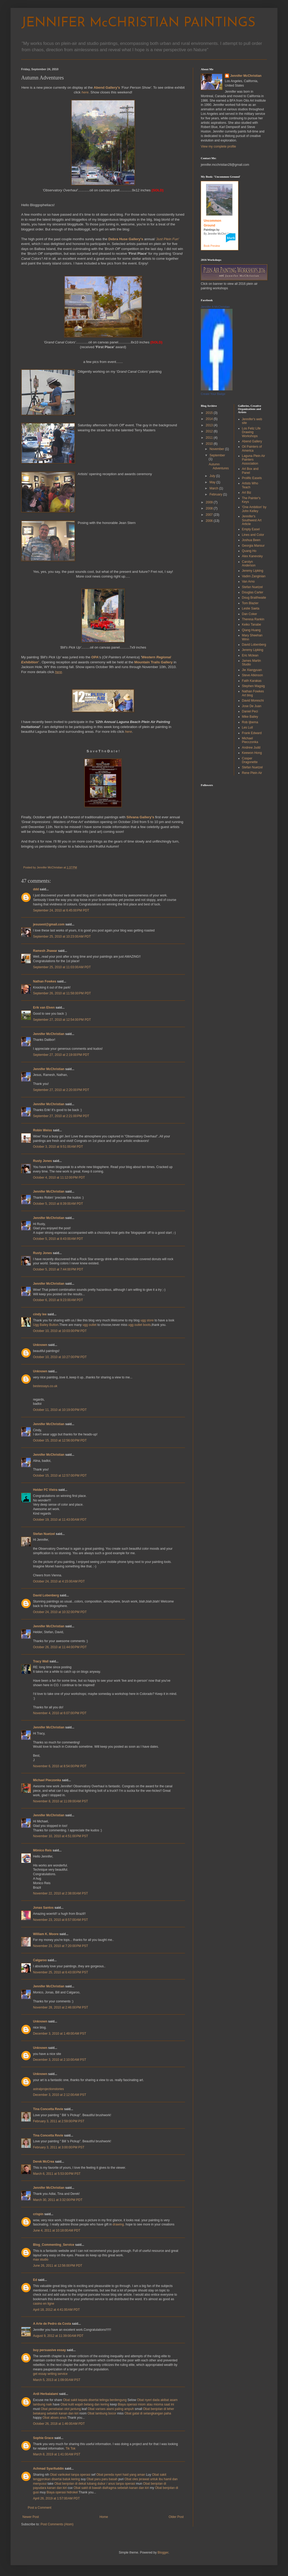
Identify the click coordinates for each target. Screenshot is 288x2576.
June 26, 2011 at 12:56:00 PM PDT (57, 2265)
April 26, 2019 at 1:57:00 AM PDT (56, 2498)
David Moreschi (253, 700)
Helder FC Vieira (45, 1490)
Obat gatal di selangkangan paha (147, 2413)
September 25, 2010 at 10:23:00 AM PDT (62, 936)
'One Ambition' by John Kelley (254, 509)
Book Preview (212, 245)
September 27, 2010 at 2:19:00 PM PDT (61, 1055)
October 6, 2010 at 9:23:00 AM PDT (58, 1300)
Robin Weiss (42, 1130)
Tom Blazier (250, 603)
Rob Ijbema (250, 722)
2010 (210, 444)
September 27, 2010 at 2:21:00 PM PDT (61, 1116)
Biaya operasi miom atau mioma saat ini (146, 2404)
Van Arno (248, 581)
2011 (210, 437)
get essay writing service (50, 2374)
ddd (36, 889)
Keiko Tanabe (251, 624)
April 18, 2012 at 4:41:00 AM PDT (56, 2310)
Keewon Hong (252, 753)
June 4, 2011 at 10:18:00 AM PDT (56, 2230)
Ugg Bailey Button (45, 1325)
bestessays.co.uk (45, 1386)
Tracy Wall (41, 1661)
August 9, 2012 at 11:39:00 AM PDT (58, 2336)
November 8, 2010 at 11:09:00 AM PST (60, 1801)
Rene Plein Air (252, 773)
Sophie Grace (43, 2438)
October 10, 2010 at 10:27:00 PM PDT (60, 1357)
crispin (38, 2214)
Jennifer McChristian (48, 1034)
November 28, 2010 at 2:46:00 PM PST (60, 2007)
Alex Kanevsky (252, 556)
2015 (210, 413)
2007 (210, 515)
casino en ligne (43, 2303)
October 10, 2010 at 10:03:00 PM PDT (60, 1331)
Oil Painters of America (252, 448)
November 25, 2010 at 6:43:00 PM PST (60, 1972)
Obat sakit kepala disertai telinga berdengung (95, 2400)
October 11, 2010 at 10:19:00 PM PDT (60, 1410)
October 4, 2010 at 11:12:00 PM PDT (59, 1177)
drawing (118, 2224)
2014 (210, 419)
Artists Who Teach (250, 485)
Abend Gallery (252, 441)
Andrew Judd (251, 747)
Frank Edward (252, 733)
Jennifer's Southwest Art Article (252, 520)
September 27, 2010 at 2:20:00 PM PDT (61, 1090)
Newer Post (30, 2517)
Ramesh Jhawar (45, 951)
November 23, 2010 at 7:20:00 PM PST (60, 1946)
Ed (35, 2280)
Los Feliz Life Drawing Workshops (251, 432)
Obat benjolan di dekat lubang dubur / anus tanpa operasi (94, 2483)
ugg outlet (89, 1325)
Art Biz (246, 492)
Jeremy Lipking (252, 571)
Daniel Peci (250, 711)
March (214, 488)
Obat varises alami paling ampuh (111, 2409)
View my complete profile (218, 146)
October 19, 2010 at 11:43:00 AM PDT (59, 1519)
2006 (210, 521)
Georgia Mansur (253, 545)
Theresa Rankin (253, 619)
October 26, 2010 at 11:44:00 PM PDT (60, 1647)
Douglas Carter (252, 592)
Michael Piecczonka (250, 740)
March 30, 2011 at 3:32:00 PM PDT (57, 2200)
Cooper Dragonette (250, 760)
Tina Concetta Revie (48, 2109)
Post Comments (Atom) (56, 2524)
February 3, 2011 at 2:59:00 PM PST (58, 2121)
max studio (40, 2259)
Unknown (40, 1345)
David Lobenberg (46, 1595)
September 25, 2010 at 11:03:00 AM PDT (62, 967)
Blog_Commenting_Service (53, 2245)
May (213, 482)
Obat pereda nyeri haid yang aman (120, 2474)
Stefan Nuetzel (44, 1534)
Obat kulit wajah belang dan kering (85, 2404)
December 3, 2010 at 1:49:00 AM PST (59, 2033)
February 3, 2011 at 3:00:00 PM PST (58, 2147)
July (213, 476)
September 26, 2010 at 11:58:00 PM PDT (62, 993)
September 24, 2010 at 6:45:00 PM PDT (61, 910)
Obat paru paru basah (102, 2479)
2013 (210, 425)
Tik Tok (70, 2448)
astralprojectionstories (48, 2089)
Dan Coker (249, 614)
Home (104, 2517)
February (216, 494)
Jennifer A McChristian (215, 306)
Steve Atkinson (252, 675)
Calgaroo (40, 1960)
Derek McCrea (43, 2161)
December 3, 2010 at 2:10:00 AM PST (59, 2060)
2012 (210, 431)
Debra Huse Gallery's (125, 239)
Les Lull (247, 727)
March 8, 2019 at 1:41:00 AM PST (56, 2454)
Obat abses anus (55, 2417)
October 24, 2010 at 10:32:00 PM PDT (60, 1612)
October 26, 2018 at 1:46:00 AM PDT (59, 2424)
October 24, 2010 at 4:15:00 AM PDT (59, 1581)
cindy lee (40, 1314)
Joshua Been (251, 540)
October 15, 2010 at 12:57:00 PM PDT (60, 1475)
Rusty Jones (42, 1161)
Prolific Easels (252, 478)
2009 (210, 502)
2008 (210, 508)
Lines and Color (253, 535)
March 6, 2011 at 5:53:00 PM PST (57, 2174)
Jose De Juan (251, 706)
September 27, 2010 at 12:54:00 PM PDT (62, 1020)
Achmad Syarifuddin (48, 2468)
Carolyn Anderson (249, 563)
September (217, 455)
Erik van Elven (44, 1007)
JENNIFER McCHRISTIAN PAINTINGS (138, 23)
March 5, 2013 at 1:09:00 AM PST (56, 2380)
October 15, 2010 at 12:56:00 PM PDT (60, 1440)
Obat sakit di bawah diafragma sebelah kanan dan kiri (111, 2488)
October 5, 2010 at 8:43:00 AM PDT (58, 1239)
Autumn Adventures (219, 466)
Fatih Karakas (252, 681)
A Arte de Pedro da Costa (52, 2324)
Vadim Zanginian (254, 576)
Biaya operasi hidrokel (62, 2492)
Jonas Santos (43, 1907)
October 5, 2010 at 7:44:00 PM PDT (58, 1269)
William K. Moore (46, 1934)
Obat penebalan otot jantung (61, 2409)
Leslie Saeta (250, 608)
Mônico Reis (42, 1850)
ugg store (147, 1320)
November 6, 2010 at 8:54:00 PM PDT (59, 1766)
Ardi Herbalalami (45, 2394)
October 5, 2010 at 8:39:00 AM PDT (58, 1204)
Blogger (162, 2552)
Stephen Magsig (253, 686)
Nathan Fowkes (44, 981)
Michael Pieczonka (47, 1780)
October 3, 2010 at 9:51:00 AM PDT (58, 1146)
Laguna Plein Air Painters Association (253, 459)
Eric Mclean (250, 655)
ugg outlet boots (139, 1325)
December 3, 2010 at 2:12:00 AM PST (59, 2095)
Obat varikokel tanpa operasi (70, 2474)
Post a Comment (39, 2507)
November (217, 449)
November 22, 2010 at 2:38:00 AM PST (60, 1893)
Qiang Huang (251, 630)
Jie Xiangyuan (252, 670)
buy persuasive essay (49, 2350)
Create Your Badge (213, 393)
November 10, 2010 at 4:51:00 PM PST (60, 1836)
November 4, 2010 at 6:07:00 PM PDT (59, 1713)
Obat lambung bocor (101, 2413)
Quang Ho (249, 551)
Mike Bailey (250, 717)
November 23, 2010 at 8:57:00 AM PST (60, 1920)
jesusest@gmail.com (48, 924)
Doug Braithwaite (254, 597)
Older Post (176, 2517)
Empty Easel (251, 529)
